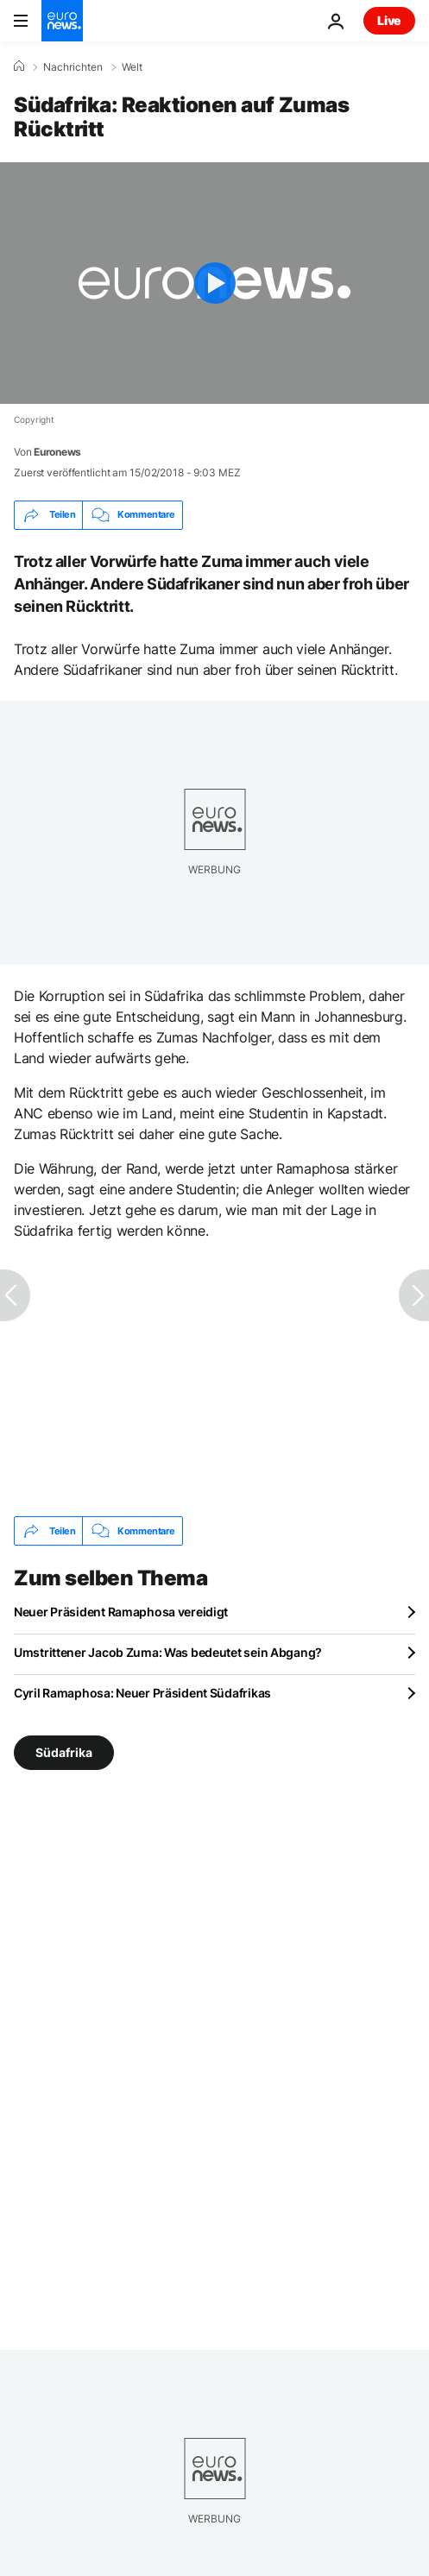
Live (389, 20)
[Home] (19, 66)
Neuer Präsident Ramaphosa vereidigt (121, 1611)
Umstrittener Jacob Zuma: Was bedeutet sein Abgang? (168, 1652)
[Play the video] (214, 283)
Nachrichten (73, 67)
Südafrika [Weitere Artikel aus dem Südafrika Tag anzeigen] (63, 1752)
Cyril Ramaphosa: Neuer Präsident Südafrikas (142, 1692)
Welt (132, 67)
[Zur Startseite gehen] (62, 20)
